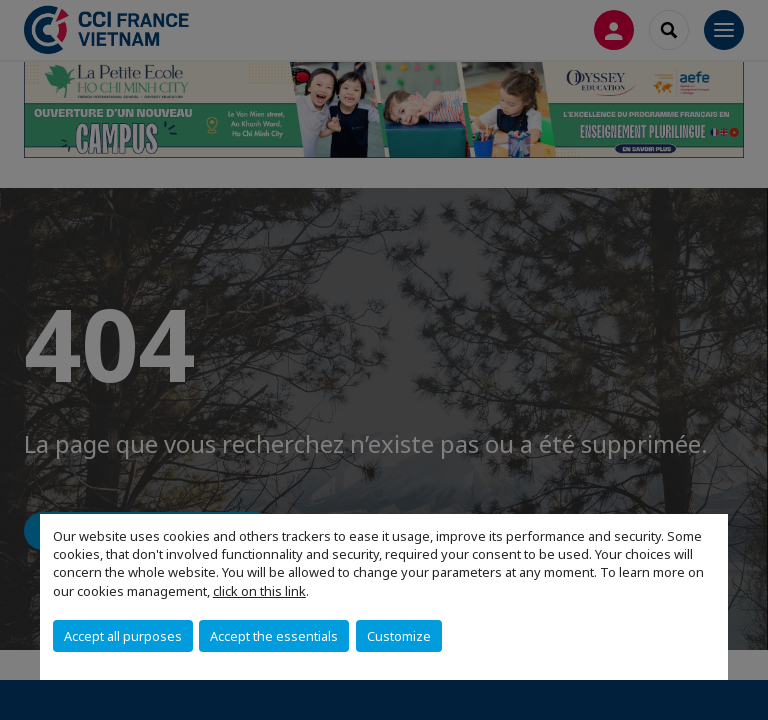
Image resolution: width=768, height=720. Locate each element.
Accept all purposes (123, 636)
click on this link (259, 591)
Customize (399, 636)
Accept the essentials (274, 636)
